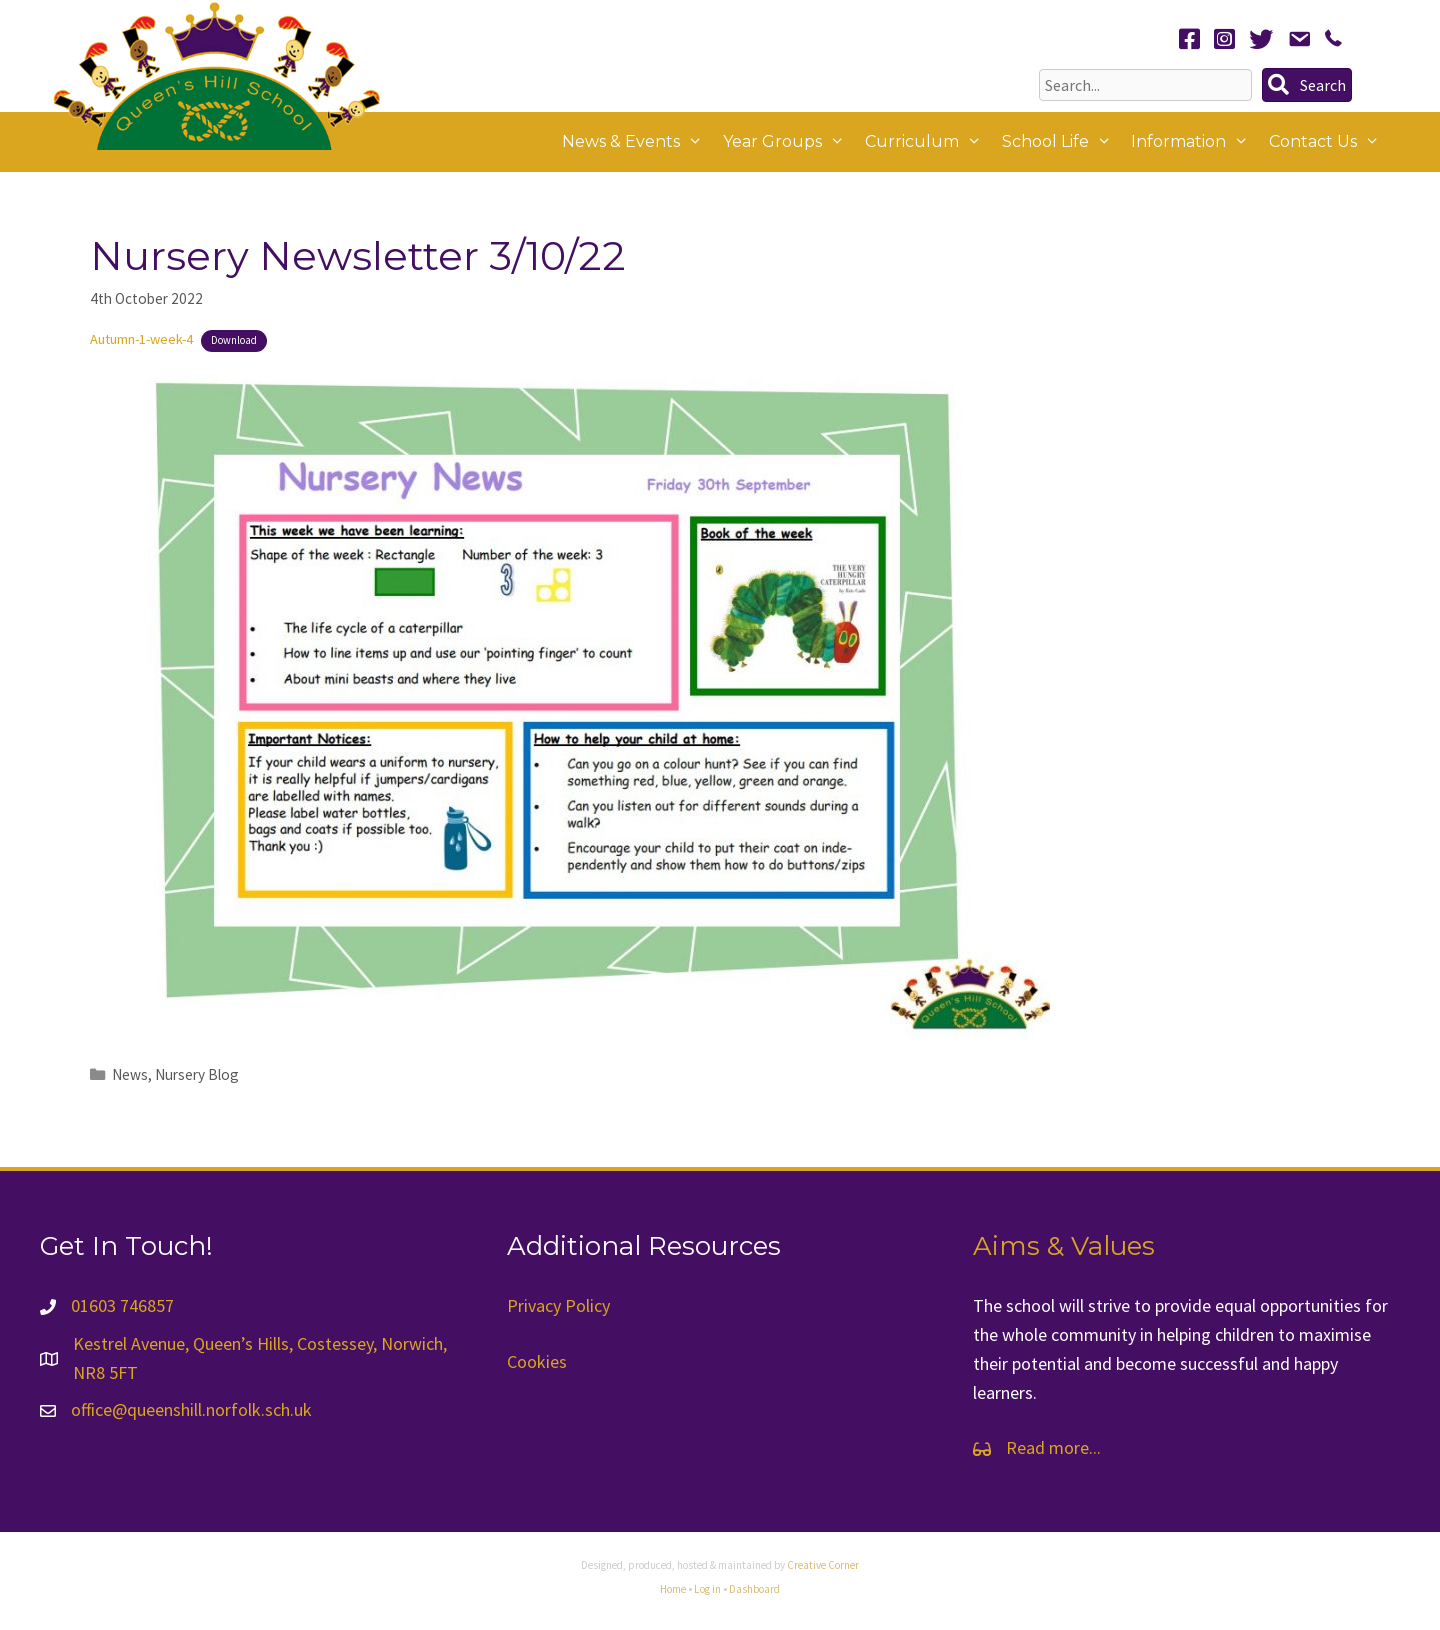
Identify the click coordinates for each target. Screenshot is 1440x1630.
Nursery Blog (197, 1074)
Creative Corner (823, 1565)
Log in (707, 1589)
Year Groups (789, 142)
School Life (1062, 142)
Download (234, 340)
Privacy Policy (558, 1305)
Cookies (537, 1361)
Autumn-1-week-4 (141, 339)
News (130, 1074)
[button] (1307, 85)
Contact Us (1329, 142)
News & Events (637, 142)
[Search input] (1145, 85)
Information (1195, 142)
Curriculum (928, 142)
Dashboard (754, 1589)
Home (673, 1589)
